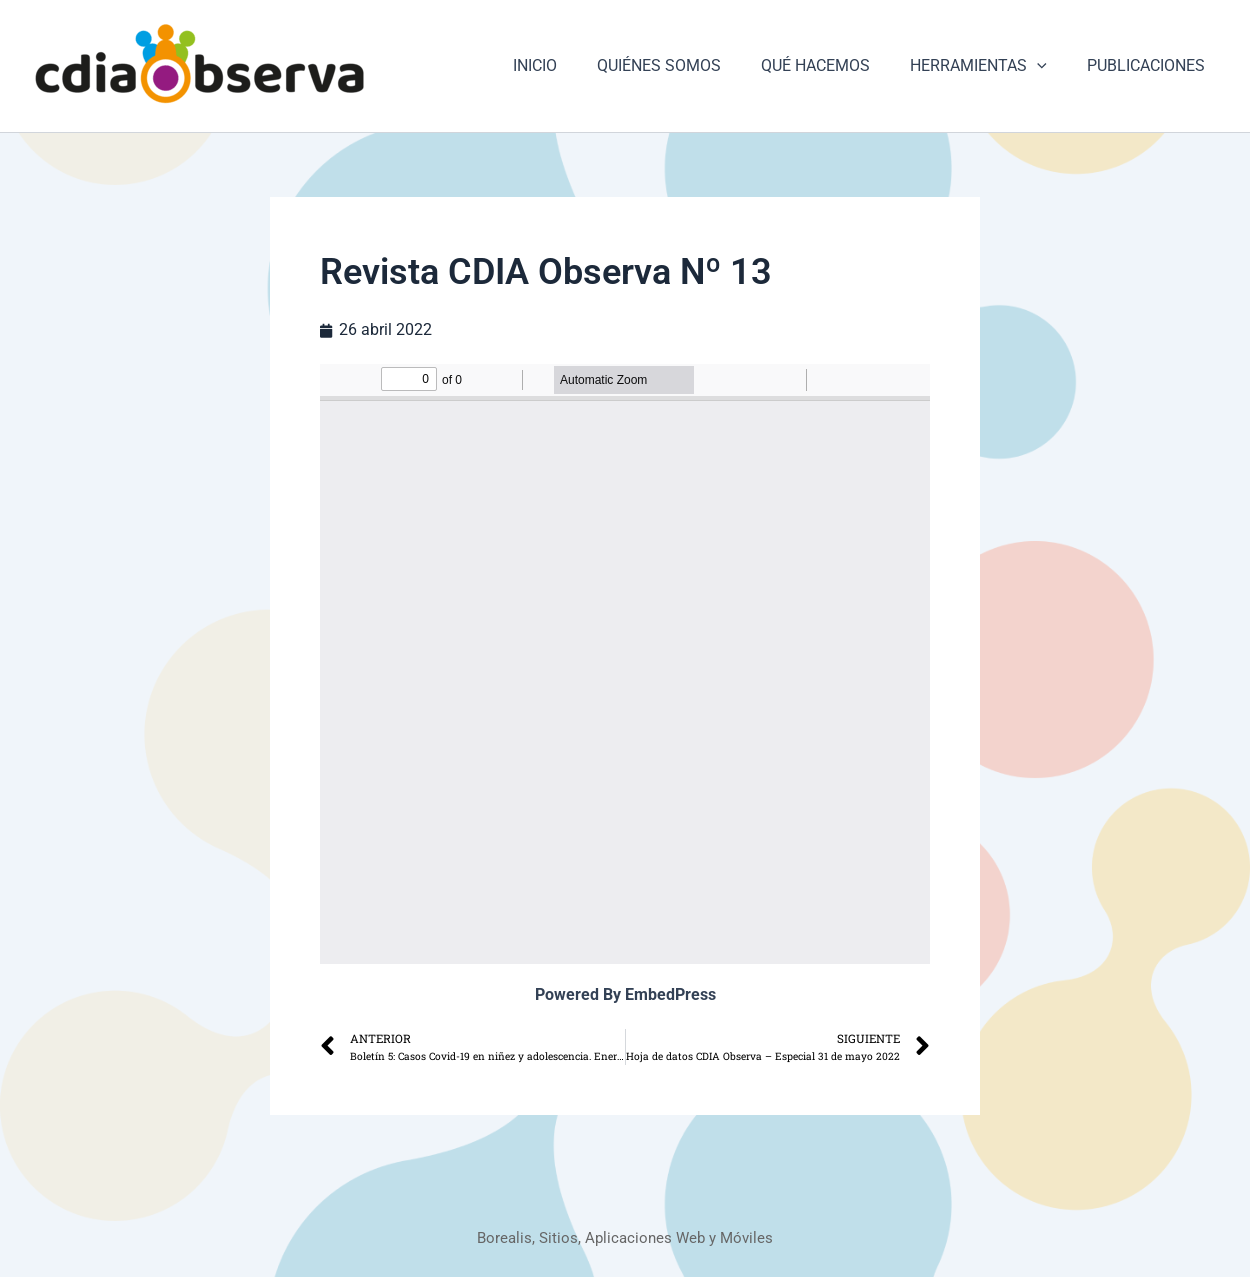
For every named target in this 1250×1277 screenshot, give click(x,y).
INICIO (571, 65)
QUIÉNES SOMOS (687, 65)
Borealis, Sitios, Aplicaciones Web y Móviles (625, 1237)
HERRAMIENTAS (990, 66)
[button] (1049, 66)
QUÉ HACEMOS (835, 65)
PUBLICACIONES (1150, 65)
